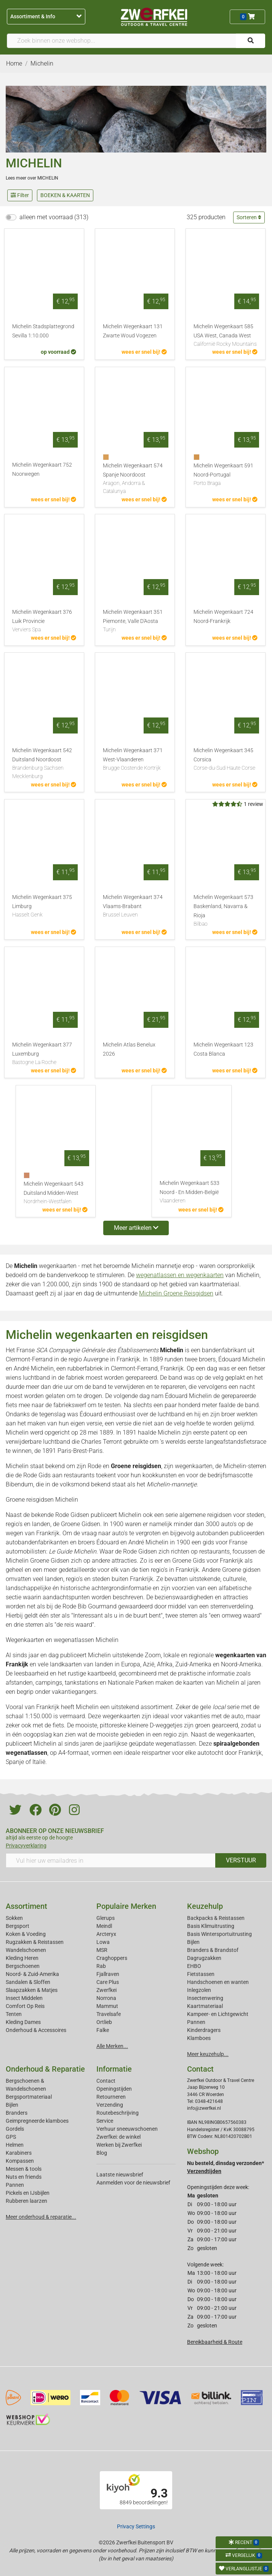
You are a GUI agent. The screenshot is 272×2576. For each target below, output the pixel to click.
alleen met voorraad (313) (53, 217)
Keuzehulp (205, 1906)
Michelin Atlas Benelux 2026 (129, 1049)
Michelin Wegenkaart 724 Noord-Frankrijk (223, 616)
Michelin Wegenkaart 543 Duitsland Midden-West (56, 1193)
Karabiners (19, 2153)
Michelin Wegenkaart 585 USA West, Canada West (226, 335)
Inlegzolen (199, 1990)
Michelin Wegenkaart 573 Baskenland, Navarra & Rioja (226, 911)
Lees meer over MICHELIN (32, 178)
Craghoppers (111, 1958)
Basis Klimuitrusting (210, 1926)
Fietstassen (200, 1974)
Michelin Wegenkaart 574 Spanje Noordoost (135, 479)
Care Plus (107, 1982)
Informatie (114, 2069)
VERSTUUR (241, 1860)
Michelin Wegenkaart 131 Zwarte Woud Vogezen (133, 331)
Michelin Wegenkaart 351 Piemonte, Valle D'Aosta (135, 621)
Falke (102, 2030)
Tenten (14, 2014)
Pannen (15, 2185)
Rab (101, 1966)
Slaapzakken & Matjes (32, 1990)
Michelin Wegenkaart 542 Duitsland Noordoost (44, 763)
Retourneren (111, 2097)
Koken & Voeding (26, 1934)
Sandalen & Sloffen (28, 1982)
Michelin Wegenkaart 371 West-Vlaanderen (135, 759)
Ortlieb (104, 2022)
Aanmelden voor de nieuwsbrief (133, 2183)
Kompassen (20, 2161)
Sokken (14, 1918)
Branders (16, 2113)
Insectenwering (205, 1998)
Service (104, 2121)
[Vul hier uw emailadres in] (111, 1860)
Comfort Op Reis (25, 2006)
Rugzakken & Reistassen (35, 1942)
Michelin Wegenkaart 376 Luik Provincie (44, 621)
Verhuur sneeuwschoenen (127, 2129)
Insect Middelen (24, 1998)
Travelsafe (108, 2014)
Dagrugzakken (204, 1958)
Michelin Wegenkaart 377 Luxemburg (44, 1054)
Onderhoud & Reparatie (45, 2069)
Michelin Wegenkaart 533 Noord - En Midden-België (192, 1192)
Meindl (104, 1926)
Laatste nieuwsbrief (119, 2175)
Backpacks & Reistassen (216, 1918)
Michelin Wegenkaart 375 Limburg (44, 906)
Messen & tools (24, 2169)
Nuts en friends (24, 2177)
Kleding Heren (22, 1958)
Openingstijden (114, 2089)
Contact (105, 2081)
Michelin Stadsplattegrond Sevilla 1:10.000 (43, 331)
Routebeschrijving (117, 2113)
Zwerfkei (106, 1990)
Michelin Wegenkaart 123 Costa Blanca (223, 1049)
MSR (101, 1950)
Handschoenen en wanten (218, 1982)
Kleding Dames (23, 2022)
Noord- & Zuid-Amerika (32, 1974)
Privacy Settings (136, 2526)
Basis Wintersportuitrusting (219, 1934)
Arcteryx (106, 1934)
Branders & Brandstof (212, 1950)
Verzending (109, 2105)
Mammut (107, 2006)
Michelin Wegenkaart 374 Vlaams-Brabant (135, 906)
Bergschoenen (23, 1966)
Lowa (103, 1942)
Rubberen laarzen (26, 2201)
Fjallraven (107, 1974)
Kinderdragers (204, 2030)
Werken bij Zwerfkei (119, 2145)
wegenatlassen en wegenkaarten (180, 1275)
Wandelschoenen (26, 1950)
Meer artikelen (136, 1227)
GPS (11, 2137)
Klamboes (199, 2038)
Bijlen (193, 1942)
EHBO (194, 1966)
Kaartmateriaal (205, 2006)
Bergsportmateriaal (29, 2097)
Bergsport (17, 1926)
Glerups (105, 1918)
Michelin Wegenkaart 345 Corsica (226, 759)
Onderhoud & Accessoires (36, 2030)
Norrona (106, 1998)
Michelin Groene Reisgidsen (176, 1293)
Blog (101, 2153)
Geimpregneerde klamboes (37, 2121)
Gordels (15, 2129)
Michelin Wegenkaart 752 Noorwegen (42, 469)
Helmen (15, 2145)
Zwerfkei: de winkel (118, 2137)
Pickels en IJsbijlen (28, 2193)
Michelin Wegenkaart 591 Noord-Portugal (226, 475)
